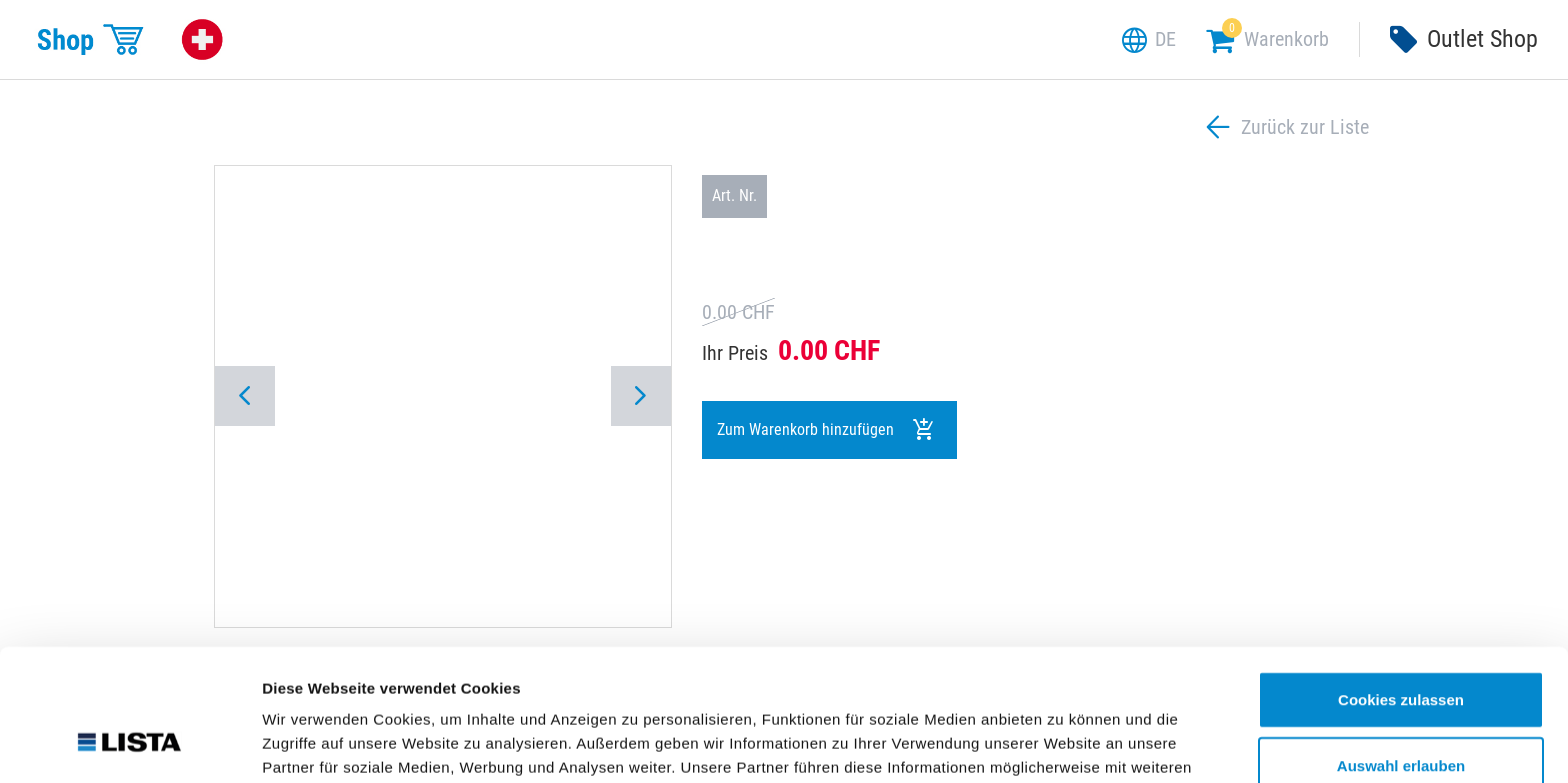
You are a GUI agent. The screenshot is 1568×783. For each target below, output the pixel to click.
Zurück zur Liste (1285, 127)
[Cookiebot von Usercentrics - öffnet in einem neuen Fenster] (129, 744)
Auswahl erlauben (1401, 652)
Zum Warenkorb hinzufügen (826, 430)
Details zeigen (1063, 743)
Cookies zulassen (1401, 586)
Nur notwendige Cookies (1401, 717)
